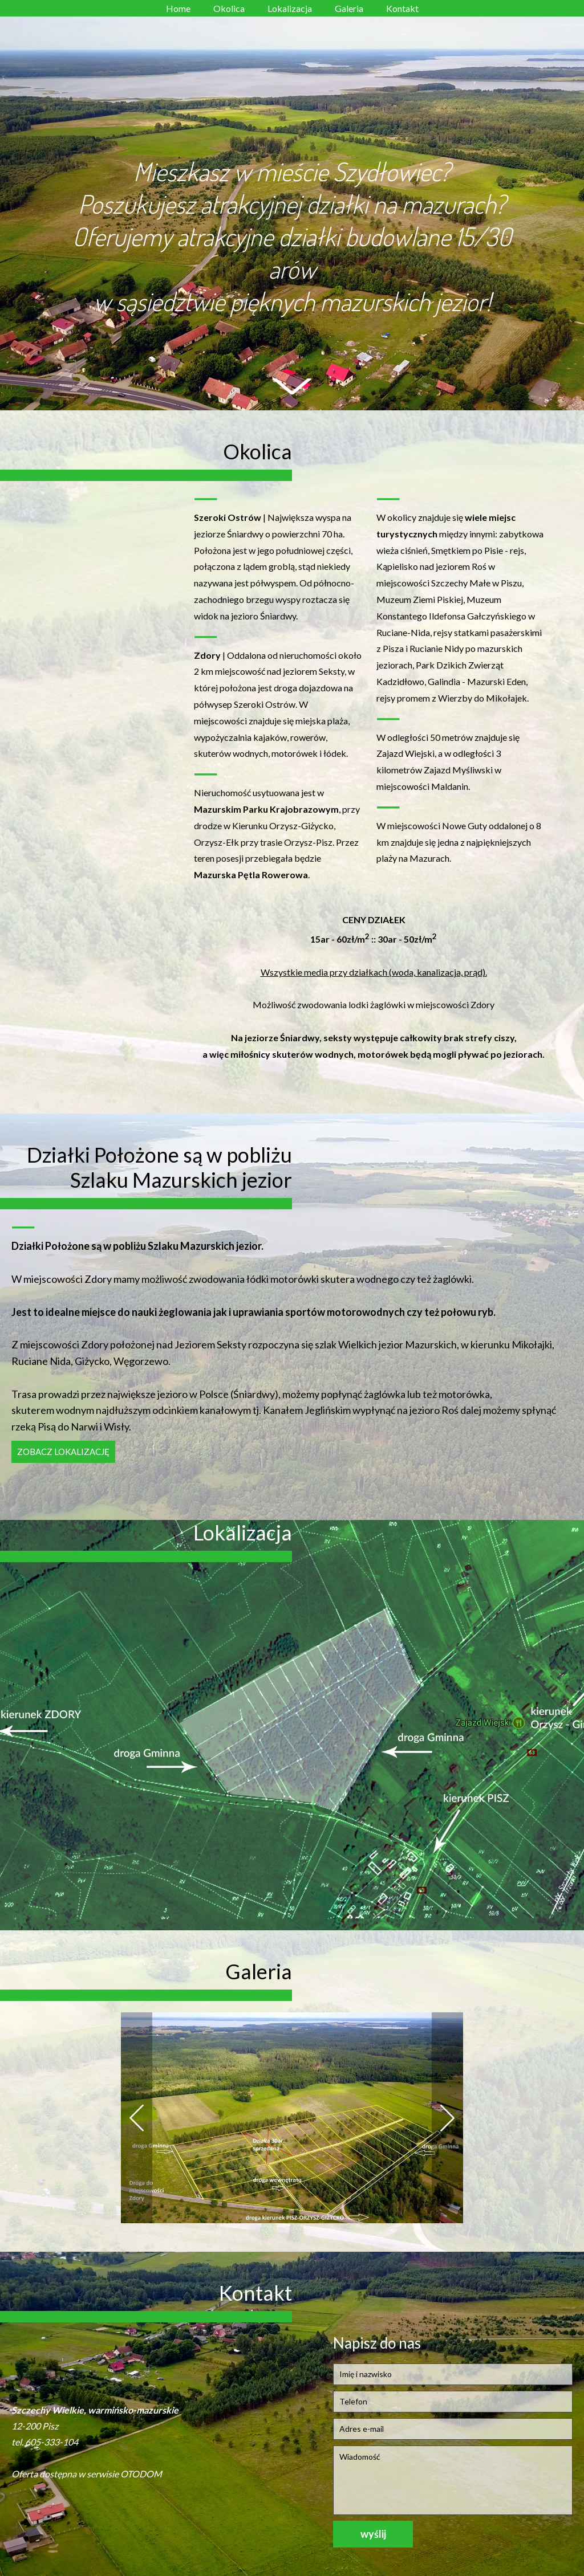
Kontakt (402, 8)
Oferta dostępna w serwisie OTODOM (86, 2473)
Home (178, 8)
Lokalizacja (289, 8)
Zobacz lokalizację (63, 1451)
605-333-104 (51, 2441)
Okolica (229, 8)
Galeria (349, 8)
